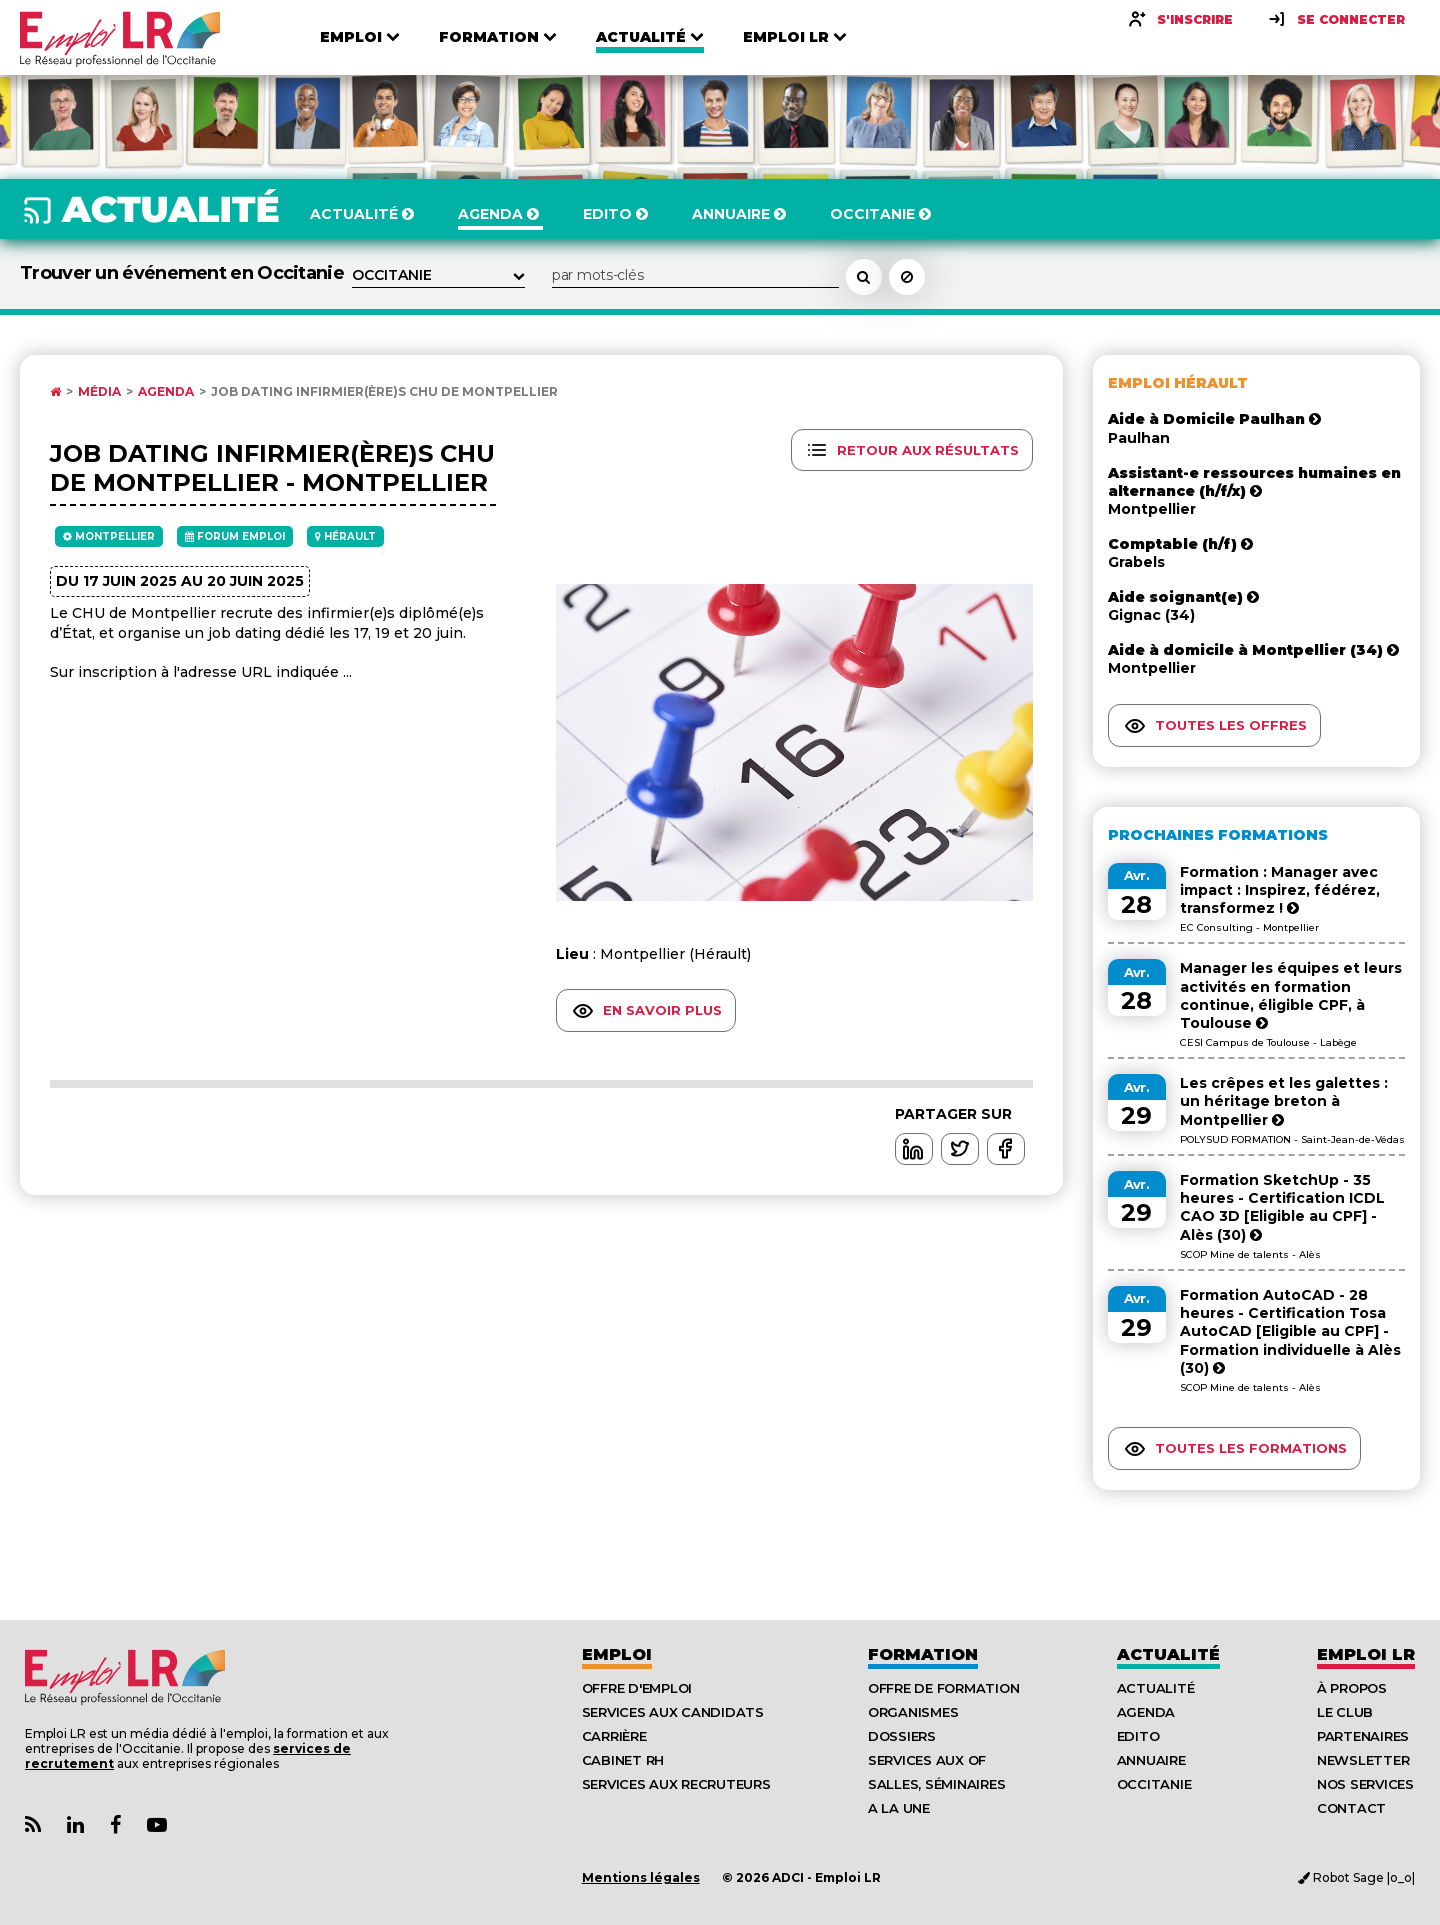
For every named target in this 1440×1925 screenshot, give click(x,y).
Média (99, 392)
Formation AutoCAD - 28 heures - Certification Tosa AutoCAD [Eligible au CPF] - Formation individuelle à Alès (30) (1290, 1331)
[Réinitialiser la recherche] (907, 277)
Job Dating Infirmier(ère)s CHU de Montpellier (384, 392)
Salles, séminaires (936, 1784)
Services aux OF (927, 1760)
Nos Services (1365, 1784)
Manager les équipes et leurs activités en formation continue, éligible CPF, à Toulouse (1291, 995)
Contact (1351, 1808)
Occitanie (1154, 1784)
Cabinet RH (623, 1760)
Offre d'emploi (637, 1688)
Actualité (1168, 1654)
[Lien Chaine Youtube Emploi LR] (157, 1825)
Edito (1138, 1736)
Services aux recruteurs (676, 1784)
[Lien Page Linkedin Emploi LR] (75, 1825)
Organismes (913, 1712)
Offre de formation (943, 1688)
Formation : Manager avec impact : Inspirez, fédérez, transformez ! (1280, 890)
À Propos (1352, 1688)
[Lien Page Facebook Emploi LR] (115, 1825)
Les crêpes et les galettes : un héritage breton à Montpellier (1284, 1101)
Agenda (166, 392)
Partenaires (1363, 1736)
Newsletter (1363, 1760)
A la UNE (899, 1808)
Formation (923, 1654)
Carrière (614, 1736)
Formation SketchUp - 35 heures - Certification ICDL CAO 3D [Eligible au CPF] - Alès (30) (1282, 1207)
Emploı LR (1366, 1654)
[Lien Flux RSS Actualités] (33, 1825)
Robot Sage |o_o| (1356, 1877)
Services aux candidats (673, 1712)
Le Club (1345, 1712)
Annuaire (1151, 1760)
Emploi (617, 1654)
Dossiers (902, 1736)
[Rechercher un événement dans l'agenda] (864, 277)
